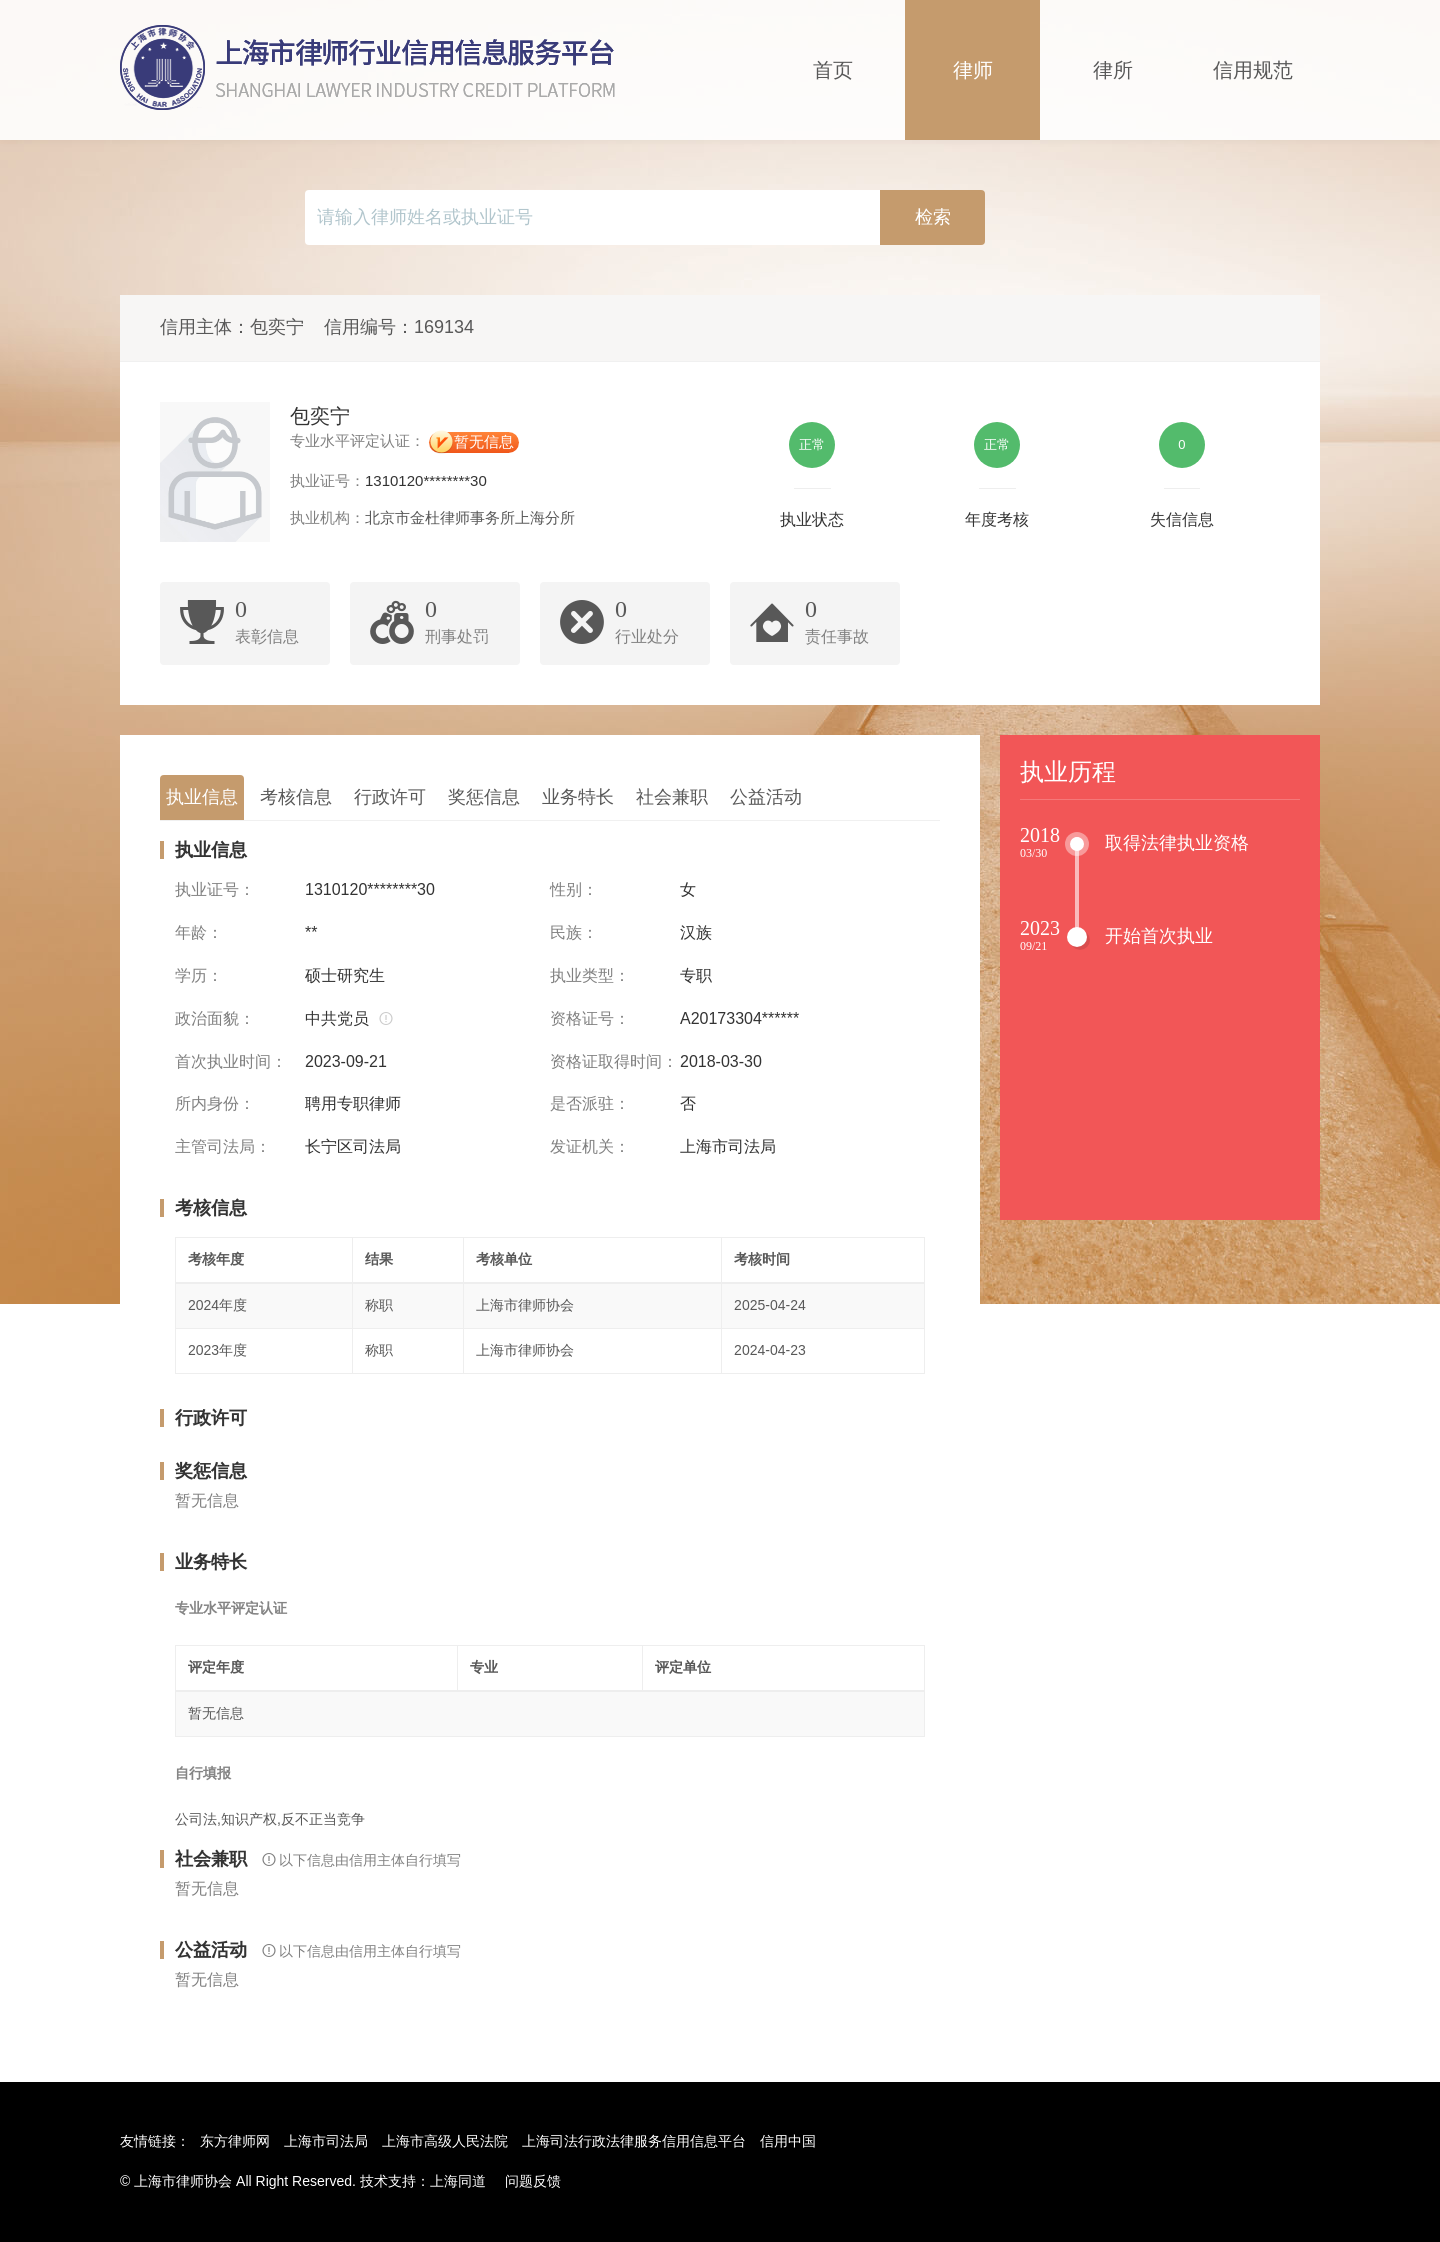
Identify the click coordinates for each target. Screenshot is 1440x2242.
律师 (973, 70)
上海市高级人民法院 (445, 2141)
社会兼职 (672, 797)
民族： (574, 932)
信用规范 (1253, 70)
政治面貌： (215, 1018)
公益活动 (766, 797)
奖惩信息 (484, 797)
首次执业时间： (231, 1061)
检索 (933, 217)
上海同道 (458, 2181)
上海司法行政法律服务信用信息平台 (634, 2141)
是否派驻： (590, 1103)
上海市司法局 (326, 2141)
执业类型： (590, 975)
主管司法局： (223, 1146)
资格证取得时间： (614, 1061)
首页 (833, 70)
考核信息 (296, 797)
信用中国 (788, 2141)
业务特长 (578, 797)
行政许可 (390, 797)
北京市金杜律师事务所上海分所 (470, 517)
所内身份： (215, 1103)
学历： (199, 975)
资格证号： (590, 1018)
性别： (574, 889)
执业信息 (202, 797)
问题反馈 (533, 2181)
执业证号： (215, 889)
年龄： (199, 932)
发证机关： (590, 1146)
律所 (1113, 70)
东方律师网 (235, 2141)
